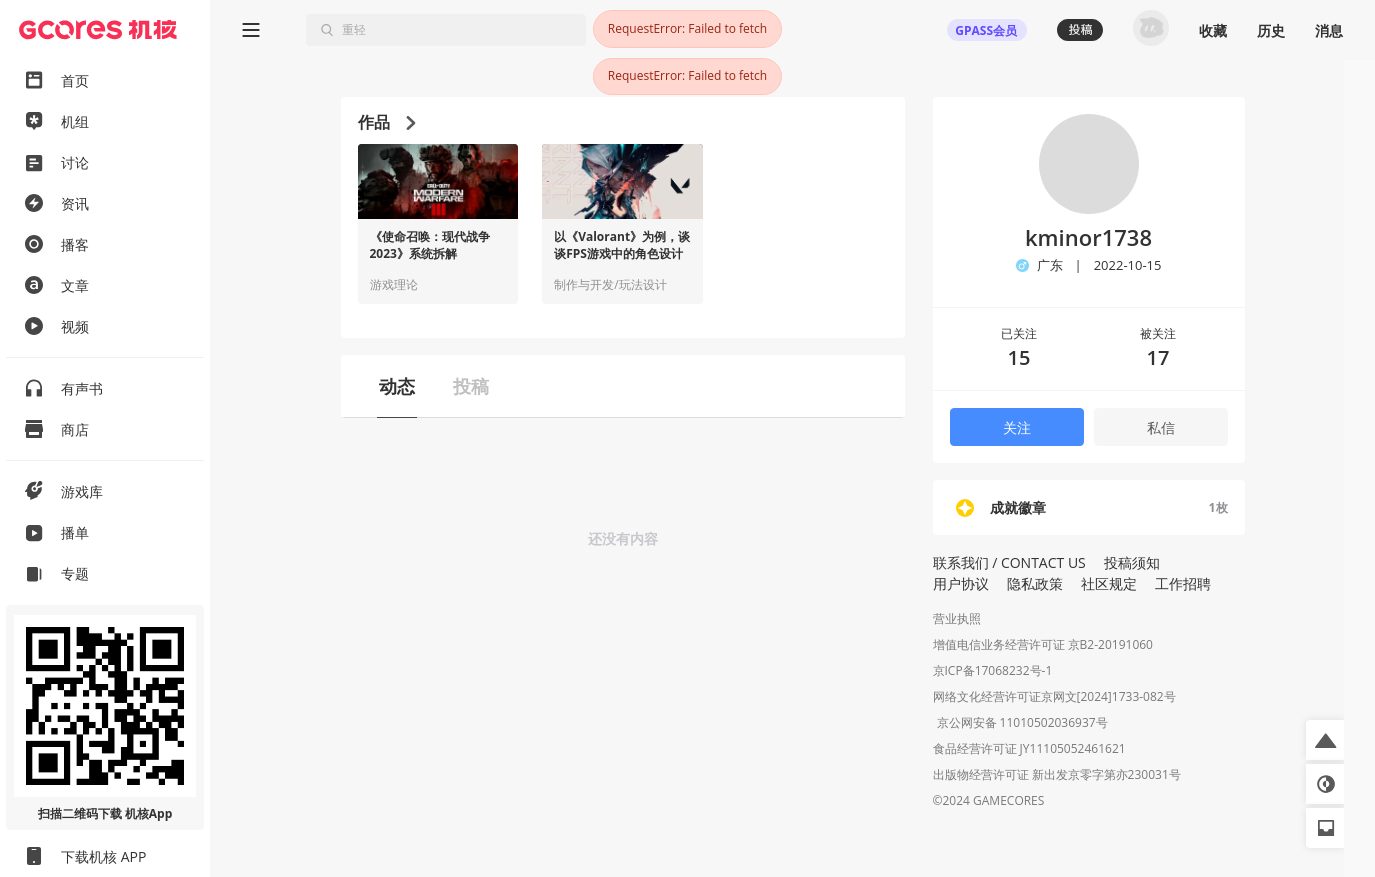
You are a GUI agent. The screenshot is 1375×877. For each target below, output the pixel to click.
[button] (1326, 740)
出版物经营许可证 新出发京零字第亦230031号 (1057, 776)
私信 (1161, 427)
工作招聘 (1183, 583)
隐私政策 (1035, 583)
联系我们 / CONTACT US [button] (1009, 562)
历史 (1271, 30)
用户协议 (961, 583)
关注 (1017, 427)
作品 (386, 122)
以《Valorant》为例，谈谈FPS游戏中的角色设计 (622, 245)
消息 (1329, 30)
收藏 (1213, 30)
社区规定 (1109, 583)
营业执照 (957, 618)
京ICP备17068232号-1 (993, 670)
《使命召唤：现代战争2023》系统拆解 (430, 245)
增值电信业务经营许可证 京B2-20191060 (1043, 644)
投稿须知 (1132, 562)
